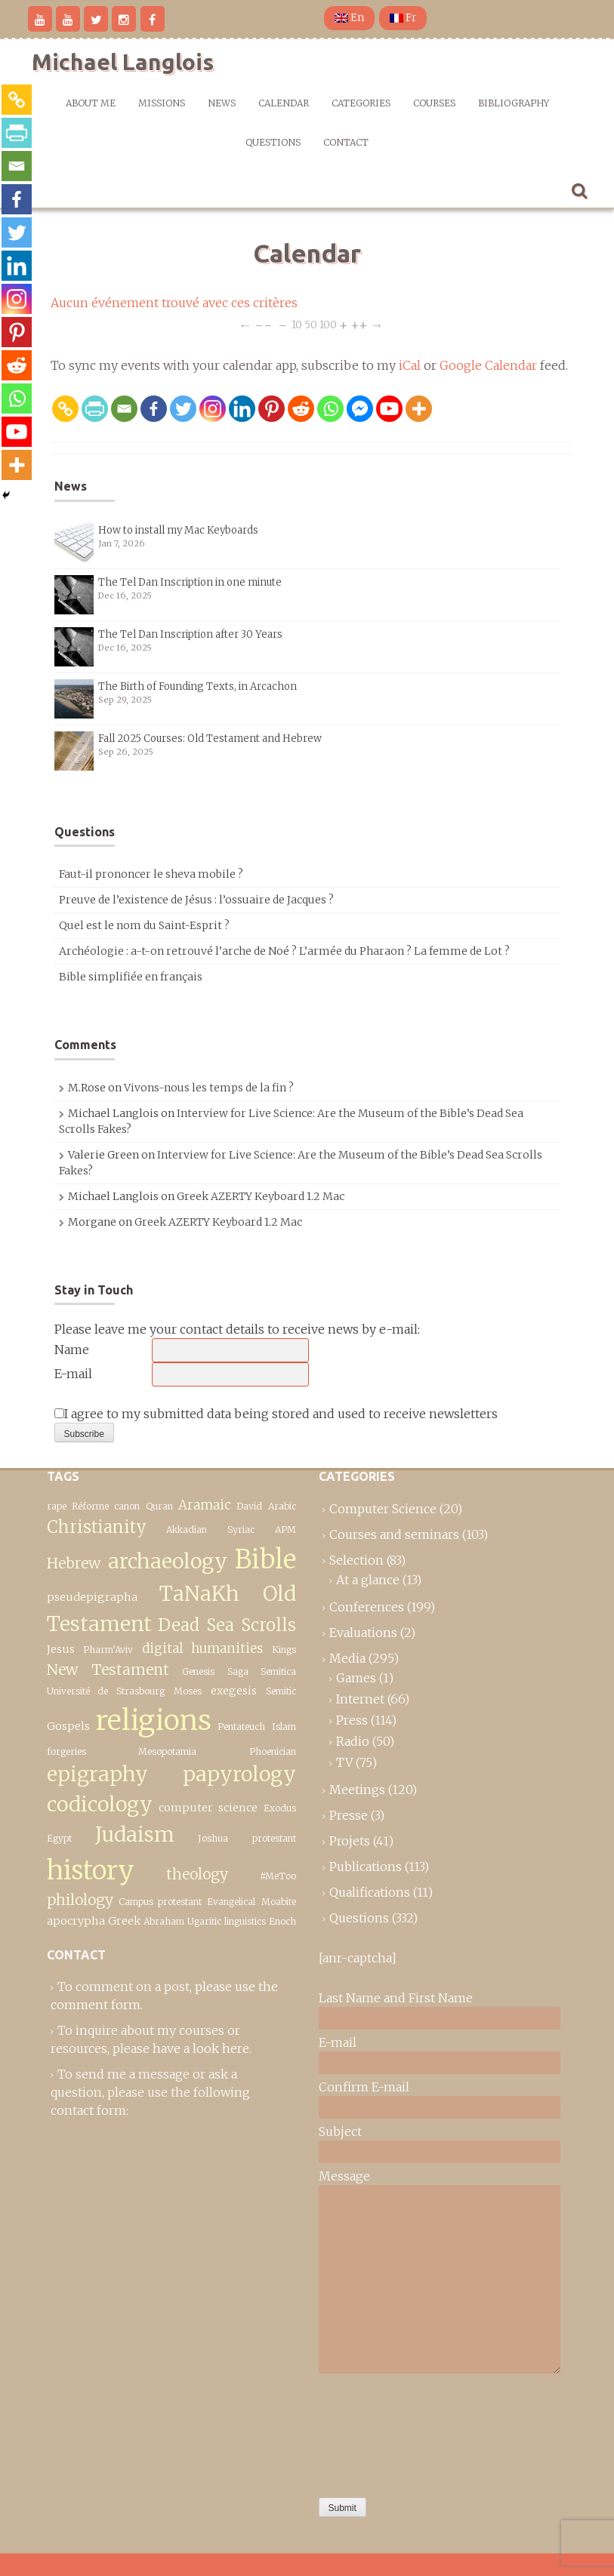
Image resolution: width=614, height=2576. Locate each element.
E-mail (73, 1373)
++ (359, 324)
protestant (274, 1838)
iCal (410, 365)
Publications (365, 1866)
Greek (124, 1921)
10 (297, 324)
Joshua (213, 1838)
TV (344, 1762)
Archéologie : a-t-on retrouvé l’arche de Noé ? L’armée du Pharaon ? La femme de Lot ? (284, 951)
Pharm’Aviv (108, 1649)
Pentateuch (241, 1726)
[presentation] (381, 2431)
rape (56, 1506)
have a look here (201, 2048)
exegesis (234, 1690)
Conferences (366, 1606)
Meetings (357, 1789)
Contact (346, 142)
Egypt (59, 1838)
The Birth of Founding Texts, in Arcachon (197, 686)
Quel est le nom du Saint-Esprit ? (144, 925)
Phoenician (272, 1751)
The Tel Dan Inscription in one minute (190, 582)
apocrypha (76, 1921)
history (90, 1870)
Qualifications (369, 1892)
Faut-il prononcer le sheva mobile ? (151, 874)
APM (285, 1529)
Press (352, 1720)
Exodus (280, 1808)
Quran (159, 1506)
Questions (273, 142)
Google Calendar (488, 365)
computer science (208, 1807)
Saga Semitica (261, 1671)
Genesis (198, 1671)
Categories (361, 103)
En (349, 17)
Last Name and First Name (396, 1997)
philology (80, 1900)
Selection (356, 1560)
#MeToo (278, 1876)
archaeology (167, 1561)
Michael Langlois (123, 62)
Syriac (241, 1529)
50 (310, 324)
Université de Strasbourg (106, 1691)
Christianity (97, 1526)
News (222, 103)
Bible (265, 1559)
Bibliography (513, 103)
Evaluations (363, 1632)
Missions (161, 103)
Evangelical (231, 1901)
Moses (188, 1691)
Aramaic (204, 1505)
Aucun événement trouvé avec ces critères (174, 302)
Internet (360, 1699)
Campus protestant (160, 1901)
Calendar (283, 103)
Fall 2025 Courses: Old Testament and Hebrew (210, 738)
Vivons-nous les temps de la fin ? (209, 1087)
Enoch (282, 1921)
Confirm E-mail (364, 2086)
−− (264, 324)
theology (197, 1874)
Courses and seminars (394, 1534)
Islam (284, 1726)
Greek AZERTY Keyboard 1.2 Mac (260, 1196)
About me (91, 103)
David (249, 1506)
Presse (348, 1815)
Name (71, 1349)
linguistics (245, 1921)
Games (356, 1677)
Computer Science (383, 1508)
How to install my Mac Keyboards (178, 530)
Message (344, 2176)
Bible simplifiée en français (130, 976)
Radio (352, 1741)
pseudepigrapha (92, 1597)
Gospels (68, 1726)
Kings (284, 1649)
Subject (340, 2131)
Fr (403, 17)
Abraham (163, 1921)
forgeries (66, 1751)
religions (153, 1720)
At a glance (368, 1579)
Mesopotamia (167, 1751)
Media (347, 1658)
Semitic (281, 1691)
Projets (349, 1840)
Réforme (90, 1506)
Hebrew (73, 1563)
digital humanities (203, 1648)
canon (127, 1506)
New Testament (108, 1669)
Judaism (134, 1834)
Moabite (278, 1901)
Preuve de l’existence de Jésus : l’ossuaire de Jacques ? (196, 899)
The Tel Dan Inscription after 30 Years (190, 634)
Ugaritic (204, 1921)
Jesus (61, 1649)
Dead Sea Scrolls (227, 1625)
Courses (434, 103)
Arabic (282, 1506)
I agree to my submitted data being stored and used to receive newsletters (276, 1413)
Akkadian (186, 1529)
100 (328, 324)
